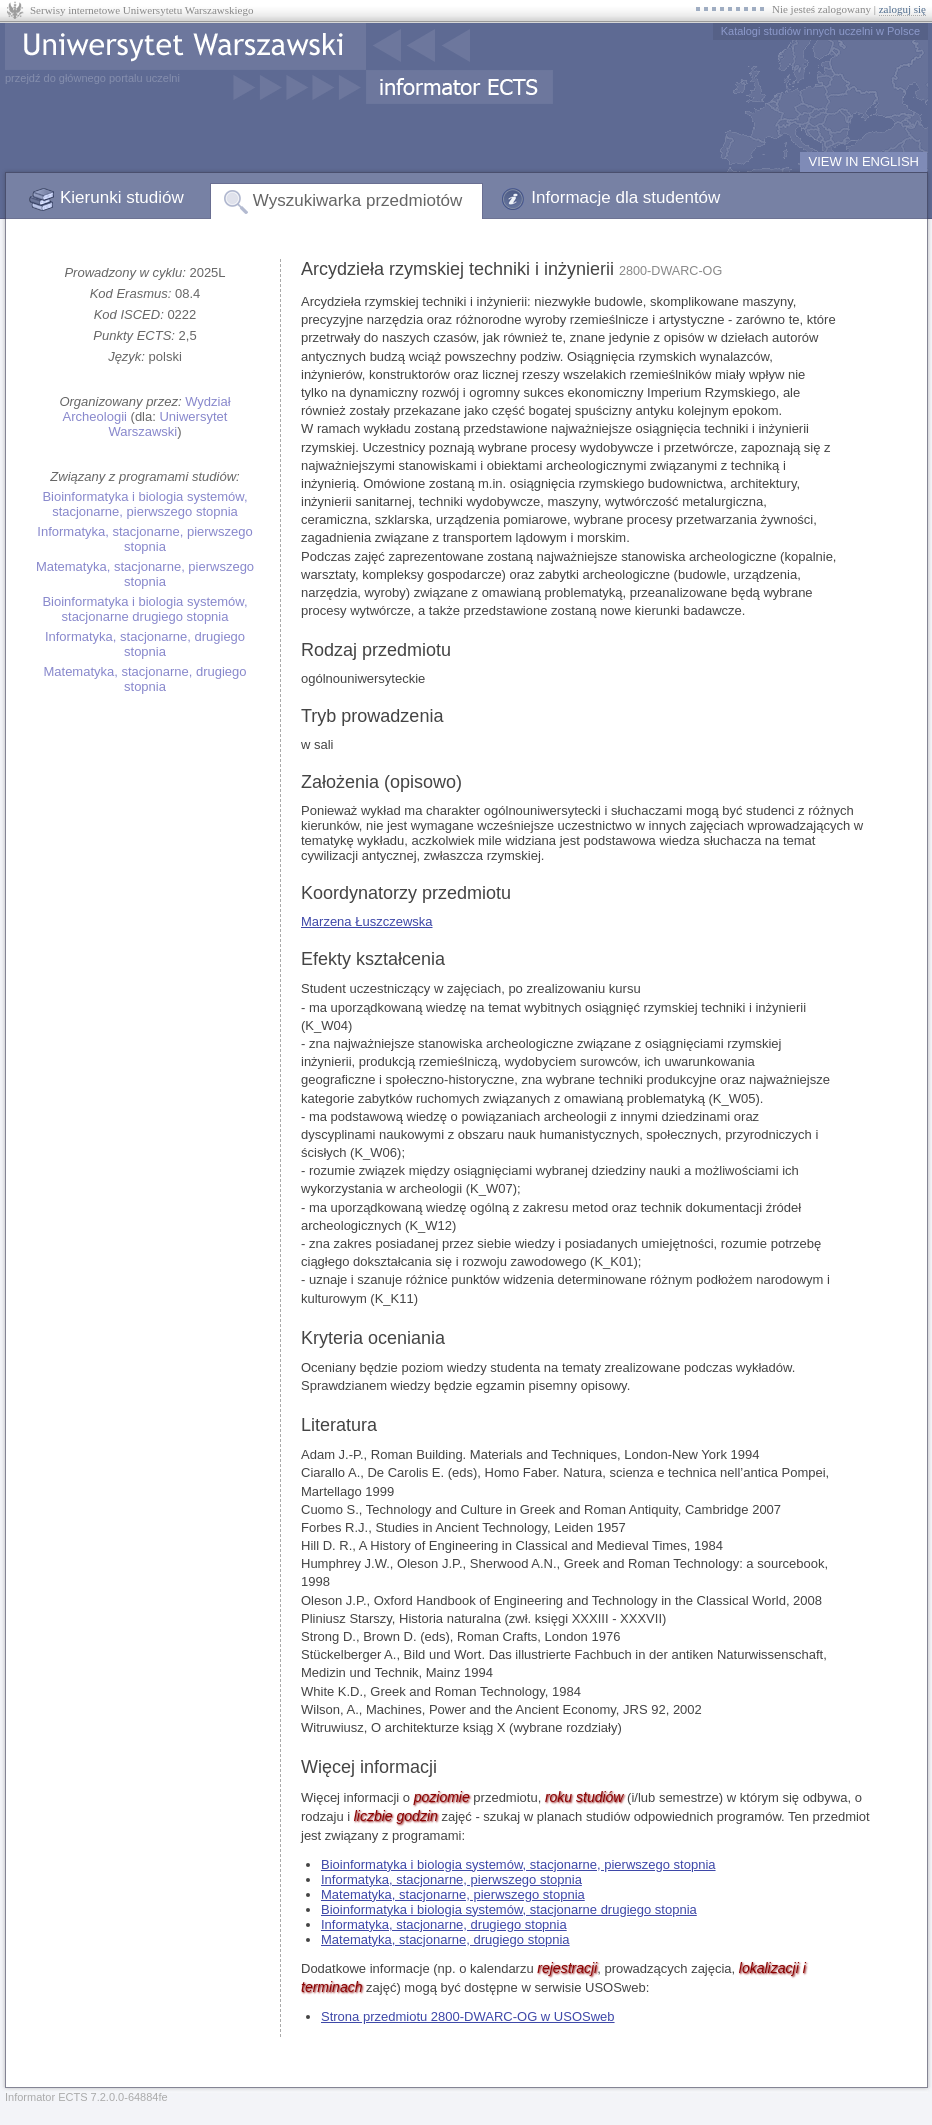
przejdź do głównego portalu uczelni (92, 78)
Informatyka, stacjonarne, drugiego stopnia (145, 644)
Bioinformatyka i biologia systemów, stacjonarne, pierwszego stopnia (144, 504)
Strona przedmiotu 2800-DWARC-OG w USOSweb (468, 2016)
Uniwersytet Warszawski (167, 424)
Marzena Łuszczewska (367, 921)
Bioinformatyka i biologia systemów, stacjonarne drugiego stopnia (144, 609)
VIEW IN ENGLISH (863, 161)
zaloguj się (902, 9)
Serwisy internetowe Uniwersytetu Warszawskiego (141, 10)
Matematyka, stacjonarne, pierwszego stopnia (145, 574)
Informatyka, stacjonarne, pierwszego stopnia (144, 539)
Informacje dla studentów (625, 197)
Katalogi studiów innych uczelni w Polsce (820, 31)
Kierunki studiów (122, 197)
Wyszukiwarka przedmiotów (358, 200)
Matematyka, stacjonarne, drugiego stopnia (144, 679)
